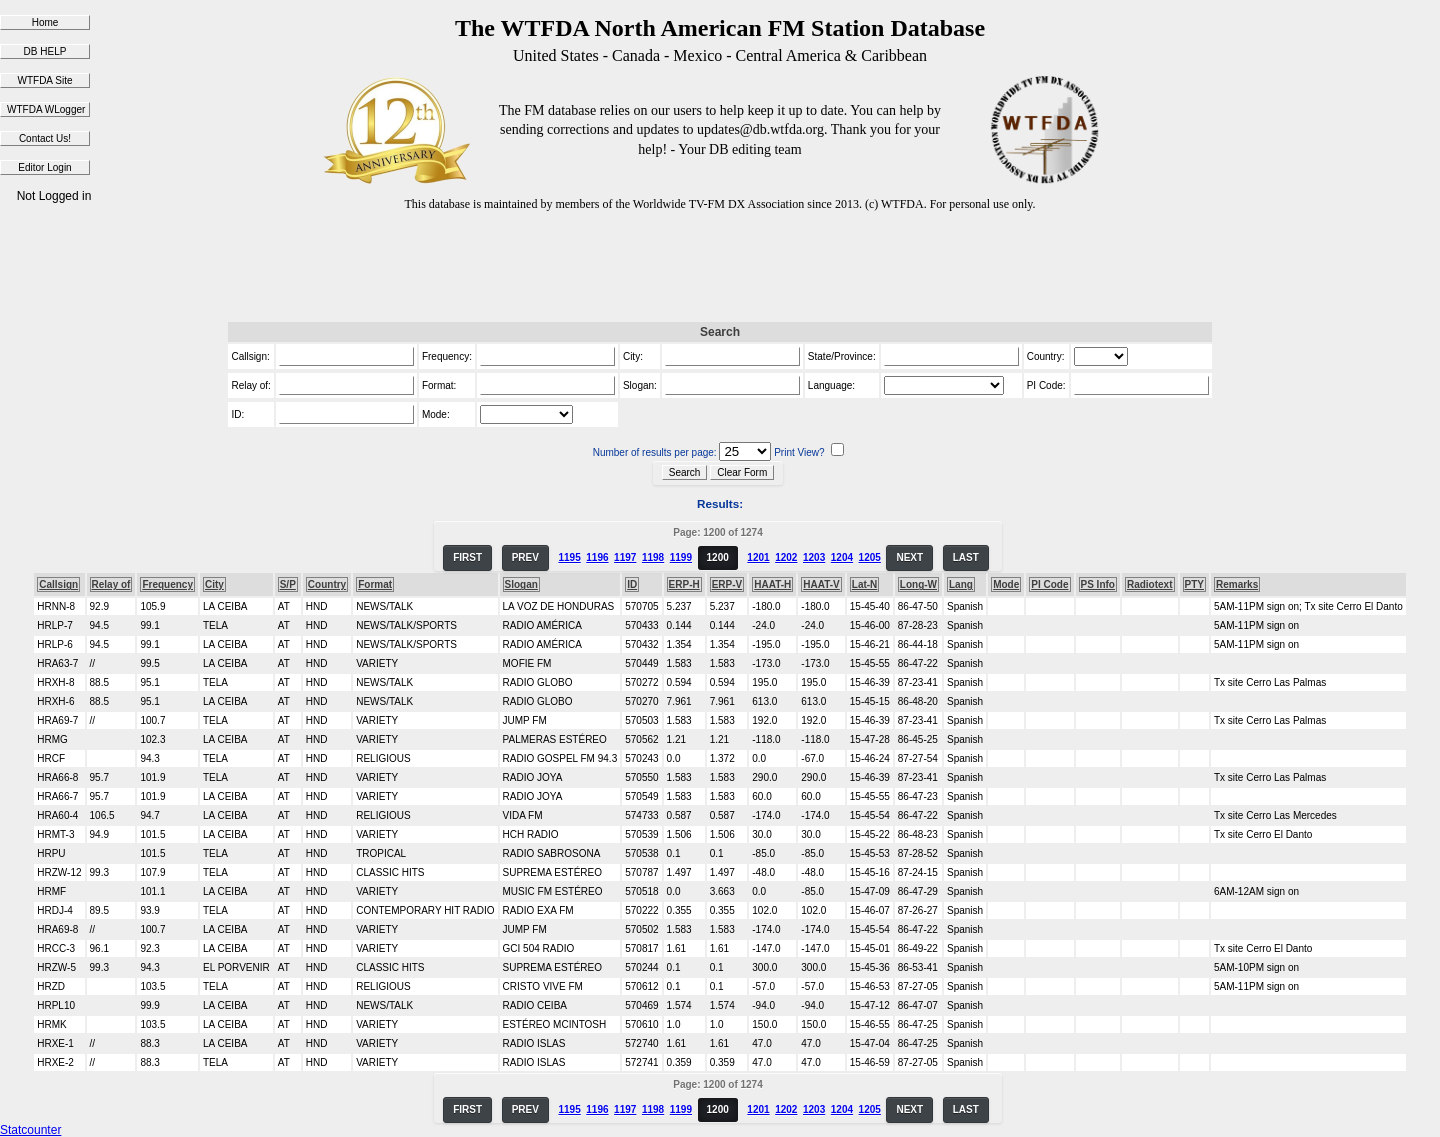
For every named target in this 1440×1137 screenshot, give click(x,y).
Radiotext (1150, 584)
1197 (625, 557)
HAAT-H (772, 584)
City (214, 584)
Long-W (918, 584)
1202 (786, 557)
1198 (653, 557)
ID (632, 584)
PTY (1194, 584)
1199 (681, 557)
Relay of (111, 584)
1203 (814, 557)
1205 (870, 557)
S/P (288, 584)
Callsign (58, 584)
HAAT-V (821, 584)
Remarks (1237, 584)
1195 (569, 557)
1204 (842, 557)
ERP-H (684, 584)
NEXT (909, 557)
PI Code (1049, 584)
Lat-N (865, 584)
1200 (718, 557)
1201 (758, 557)
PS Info (1098, 584)
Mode (1006, 584)
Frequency (167, 584)
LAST (966, 557)
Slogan (521, 584)
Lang (961, 584)
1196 (597, 557)
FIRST (467, 557)
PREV (525, 557)
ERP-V (727, 584)
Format (375, 584)
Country (327, 584)
